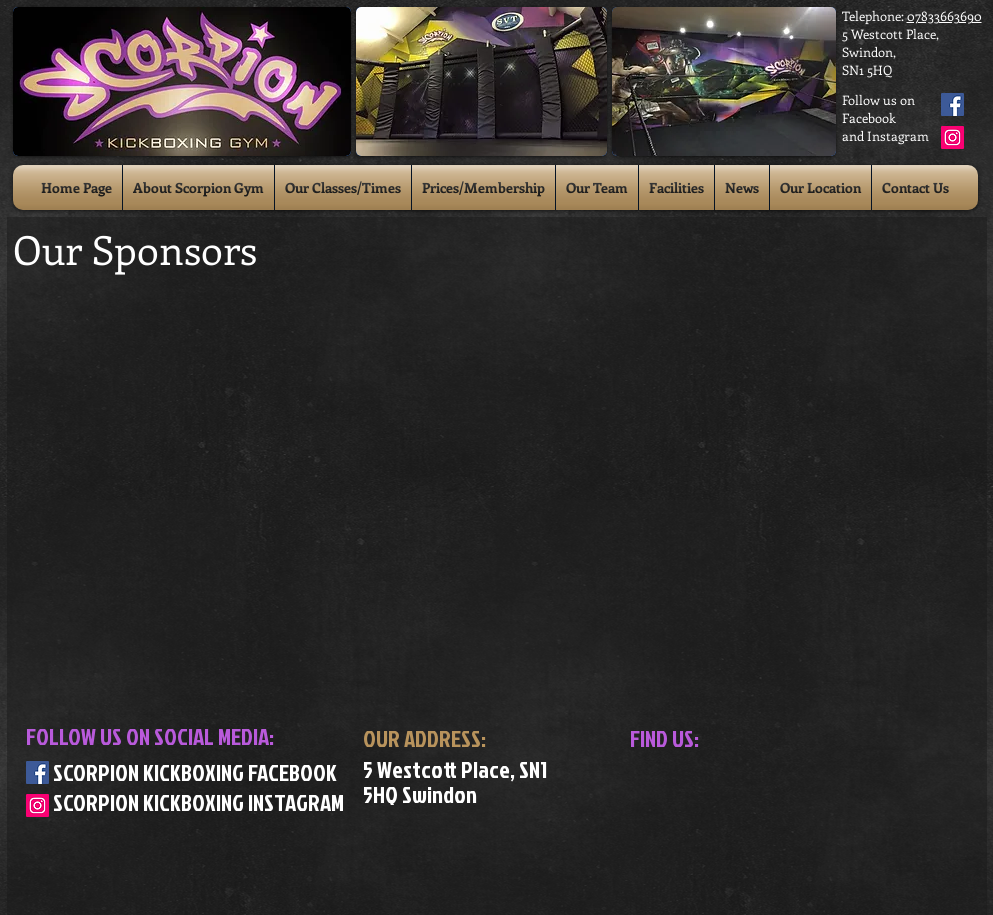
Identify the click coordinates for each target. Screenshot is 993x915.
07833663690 (944, 15)
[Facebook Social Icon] (952, 104)
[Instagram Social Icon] (952, 137)
